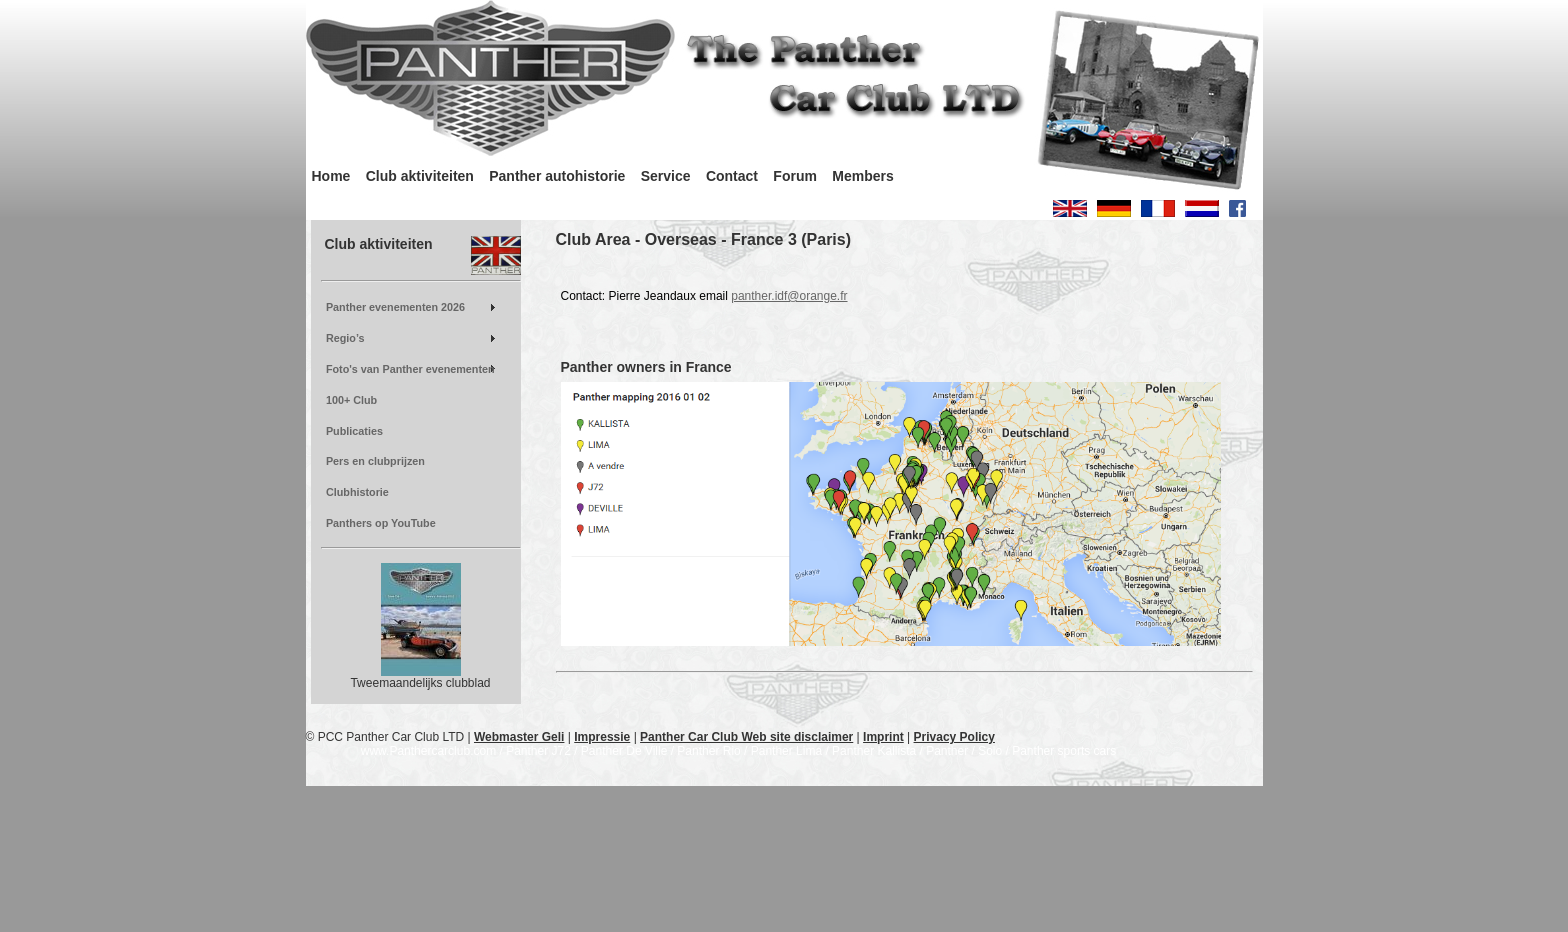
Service (666, 176)
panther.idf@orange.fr (789, 296)
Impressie (602, 737)
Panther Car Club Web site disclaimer (746, 737)
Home (331, 176)
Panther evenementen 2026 (395, 307)
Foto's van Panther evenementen (410, 369)
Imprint (883, 737)
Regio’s (345, 338)
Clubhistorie (357, 492)
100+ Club (351, 400)
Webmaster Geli (519, 737)
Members (862, 176)
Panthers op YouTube (381, 523)
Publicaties (354, 431)
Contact (732, 176)
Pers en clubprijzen (375, 461)
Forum (795, 176)
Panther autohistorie (557, 176)
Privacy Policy (954, 737)
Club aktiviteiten (420, 176)
